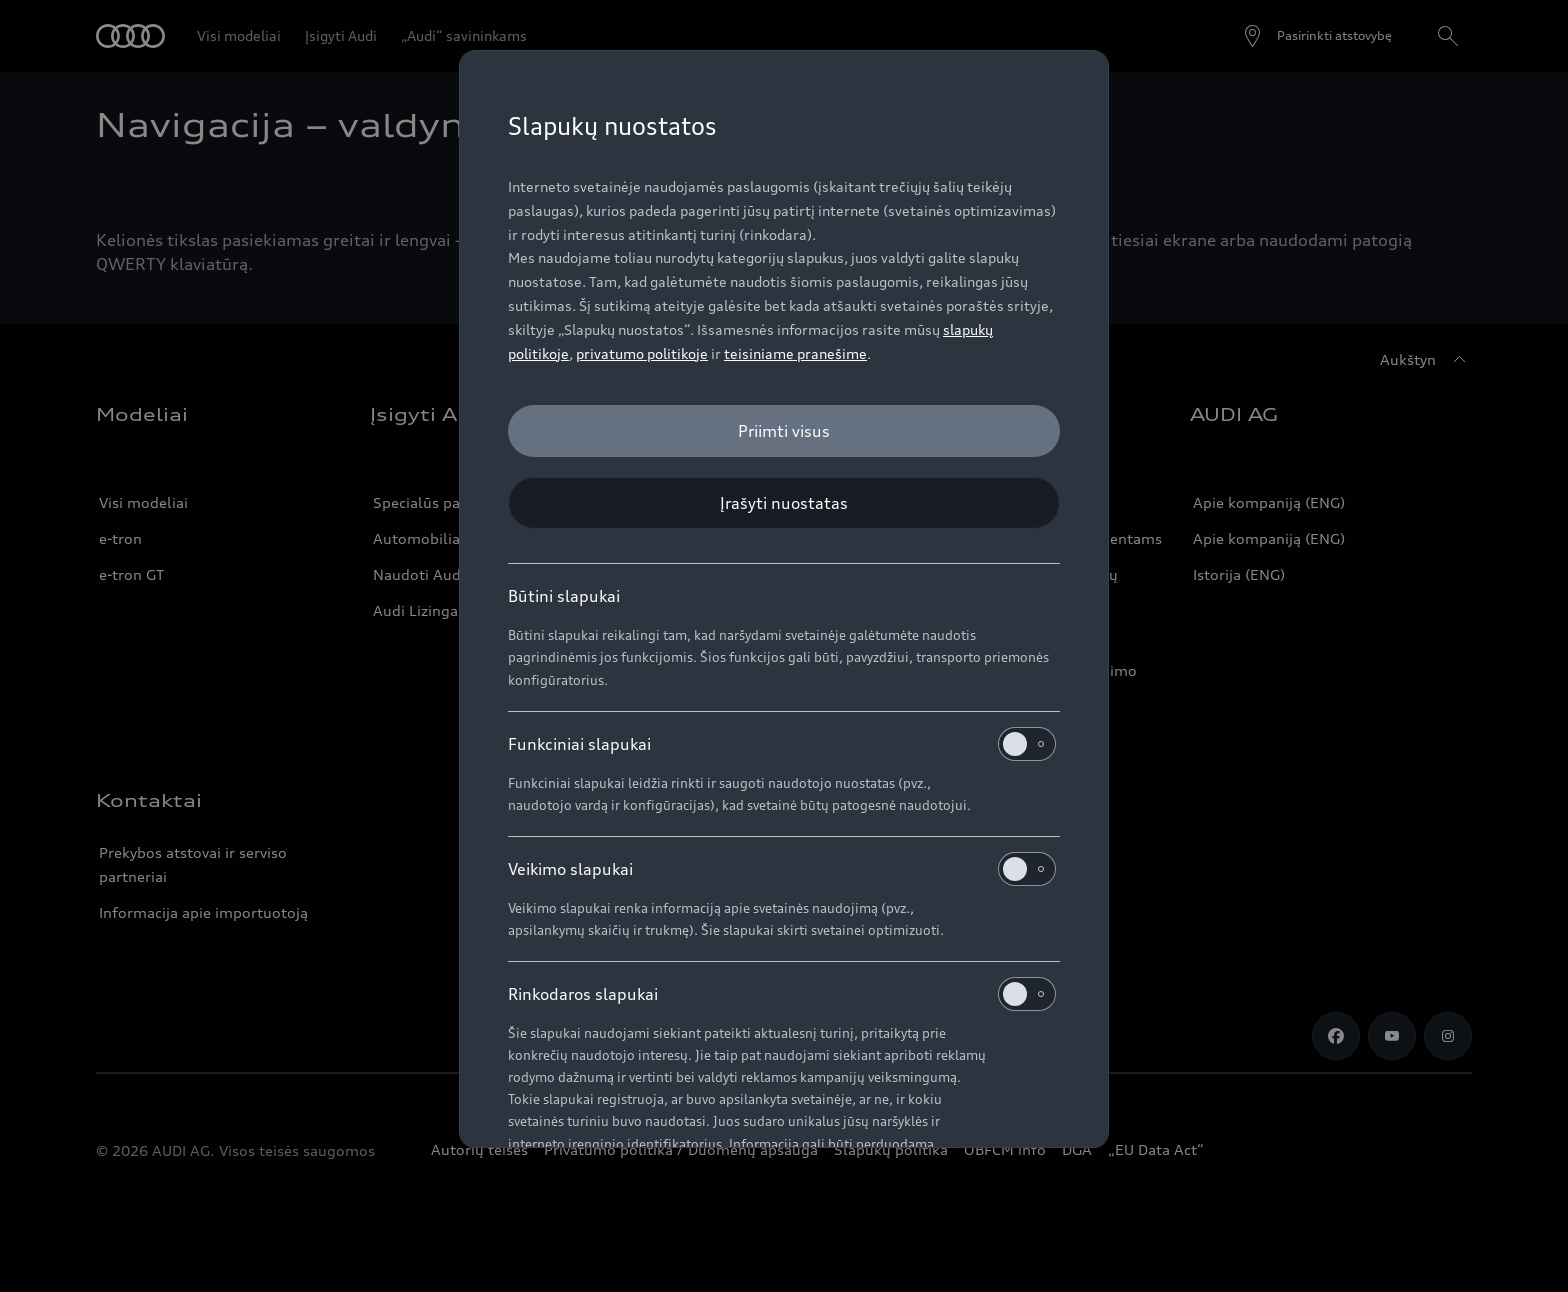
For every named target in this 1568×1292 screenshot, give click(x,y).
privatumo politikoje (642, 353)
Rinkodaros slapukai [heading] (782, 994)
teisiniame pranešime (795, 353)
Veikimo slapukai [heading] (782, 869)
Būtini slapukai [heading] (564, 596)
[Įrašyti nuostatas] (784, 503)
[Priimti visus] (784, 431)
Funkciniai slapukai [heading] (782, 744)
